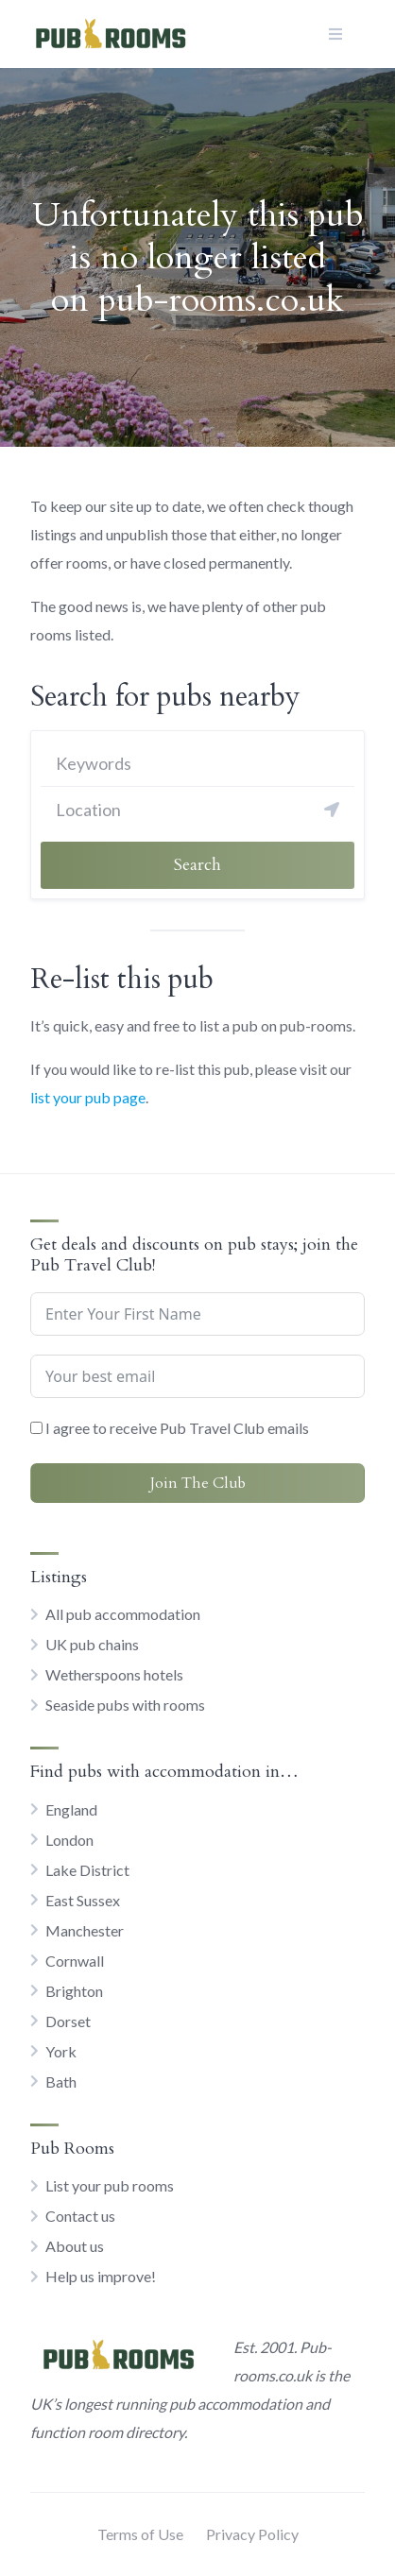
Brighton (74, 1991)
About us (74, 2246)
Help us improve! (100, 2276)
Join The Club (198, 1483)
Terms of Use (140, 2534)
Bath (61, 2081)
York (61, 2051)
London (69, 1840)
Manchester (84, 1930)
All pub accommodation (122, 1614)
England (71, 1809)
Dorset (68, 2021)
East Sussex (82, 1900)
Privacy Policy (252, 2534)
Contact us (80, 2216)
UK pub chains (92, 1644)
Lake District (87, 1870)
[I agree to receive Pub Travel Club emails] (36, 1428)
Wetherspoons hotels (114, 1674)
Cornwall (74, 1961)
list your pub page (88, 1097)
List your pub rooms (109, 2185)
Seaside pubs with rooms (125, 1705)
